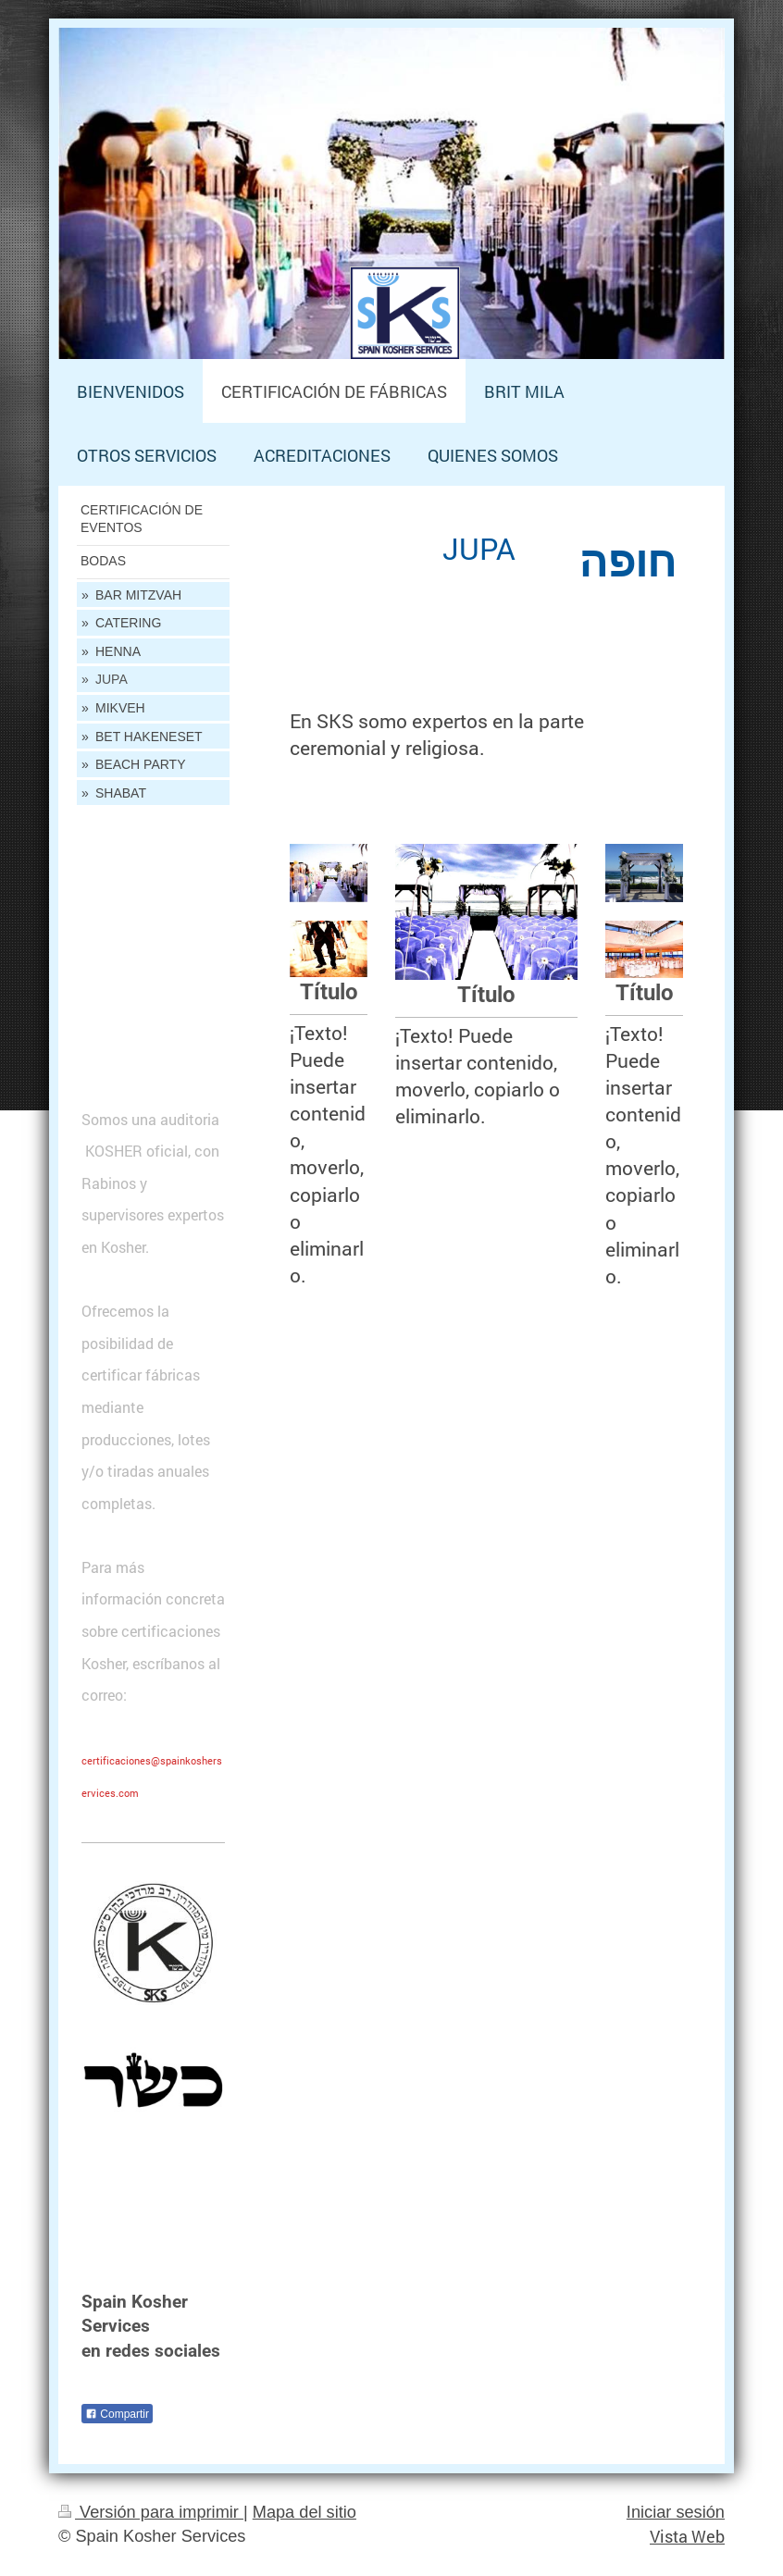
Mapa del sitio (304, 2512)
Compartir (117, 2414)
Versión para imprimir (150, 2512)
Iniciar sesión (676, 2512)
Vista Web (687, 2536)
